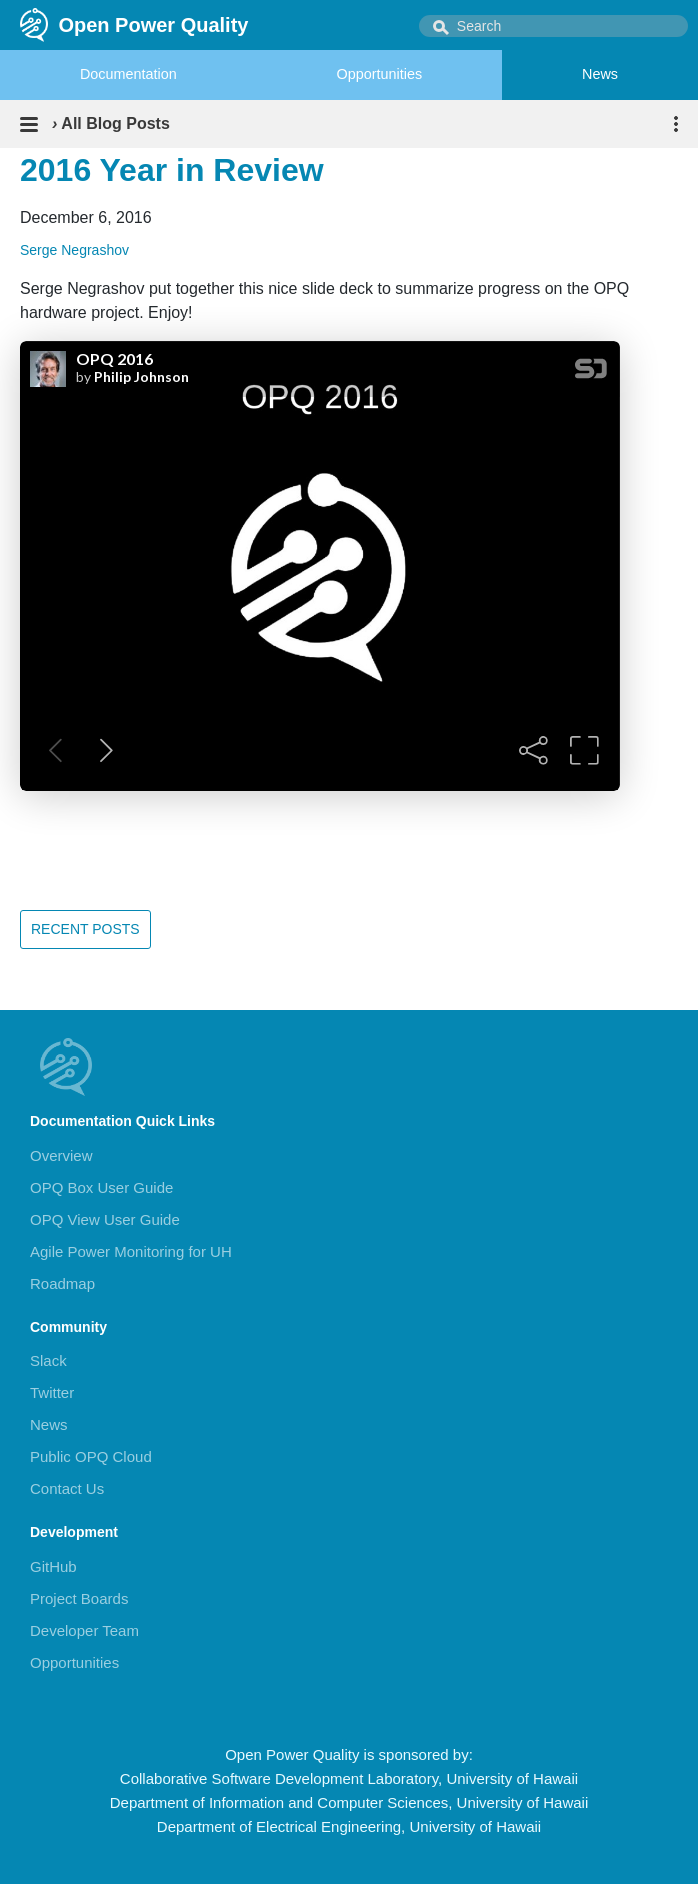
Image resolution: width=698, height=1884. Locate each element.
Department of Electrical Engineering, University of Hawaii (349, 1826)
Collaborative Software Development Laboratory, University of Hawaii (349, 1778)
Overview (61, 1155)
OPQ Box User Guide (101, 1187)
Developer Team (84, 1630)
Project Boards (79, 1598)
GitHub (53, 1566)
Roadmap (62, 1283)
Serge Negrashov (74, 250)
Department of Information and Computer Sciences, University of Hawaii (349, 1802)
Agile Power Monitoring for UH (131, 1251)
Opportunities (380, 74)
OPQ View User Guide (105, 1219)
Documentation (128, 74)
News (600, 74)
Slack (48, 1360)
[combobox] (553, 26)
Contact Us (67, 1488)
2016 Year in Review (172, 170)
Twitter (52, 1392)
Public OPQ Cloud (91, 1456)
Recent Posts (85, 929)
